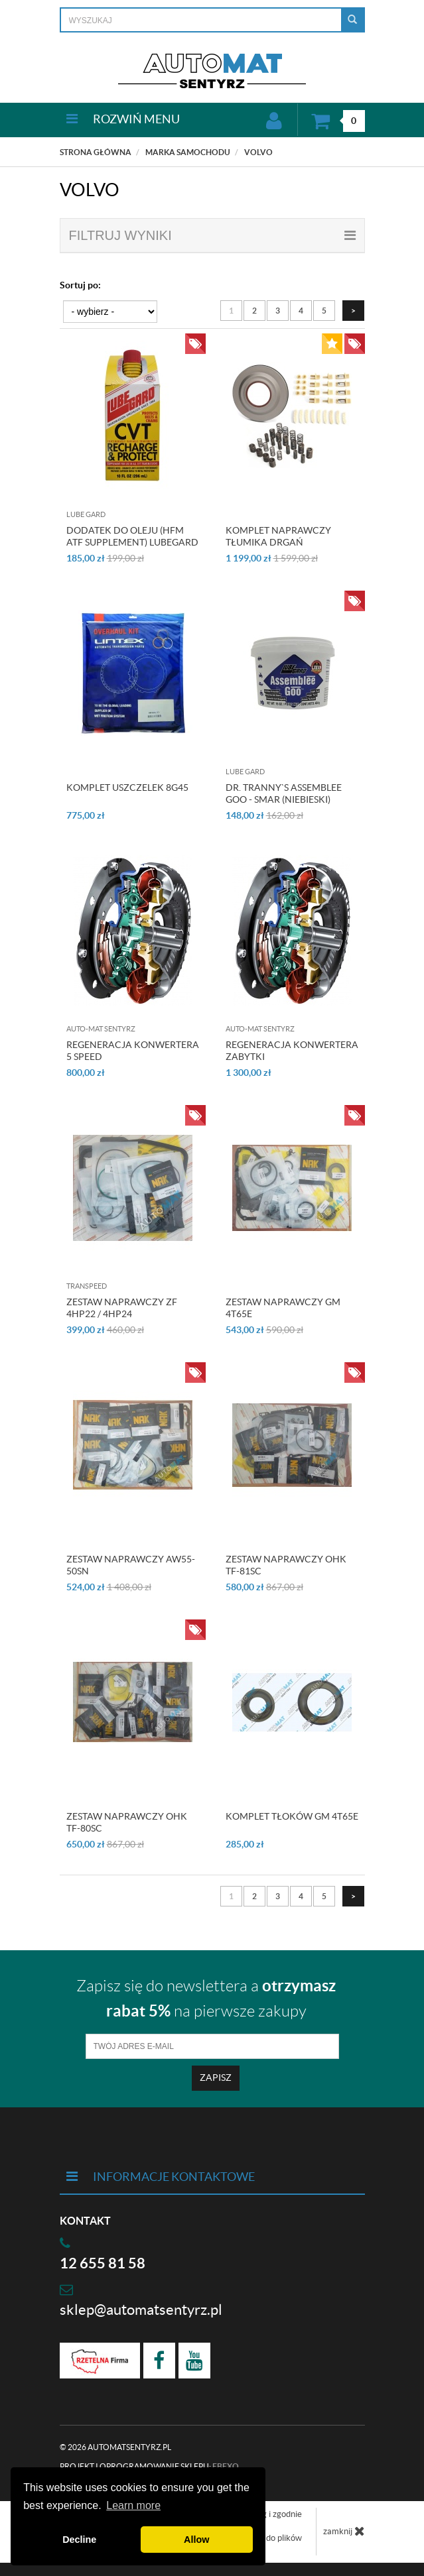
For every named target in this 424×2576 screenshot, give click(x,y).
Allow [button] (196, 2539)
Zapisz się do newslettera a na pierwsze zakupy (206, 1998)
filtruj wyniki (212, 235)
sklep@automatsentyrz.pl (141, 2309)
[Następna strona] (353, 310)
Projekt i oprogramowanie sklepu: (149, 2466)
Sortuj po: (80, 285)
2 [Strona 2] (254, 310)
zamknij (344, 2531)
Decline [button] (79, 2539)
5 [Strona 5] (324, 310)
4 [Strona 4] (301, 310)
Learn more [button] (133, 2505)
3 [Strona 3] (277, 310)
